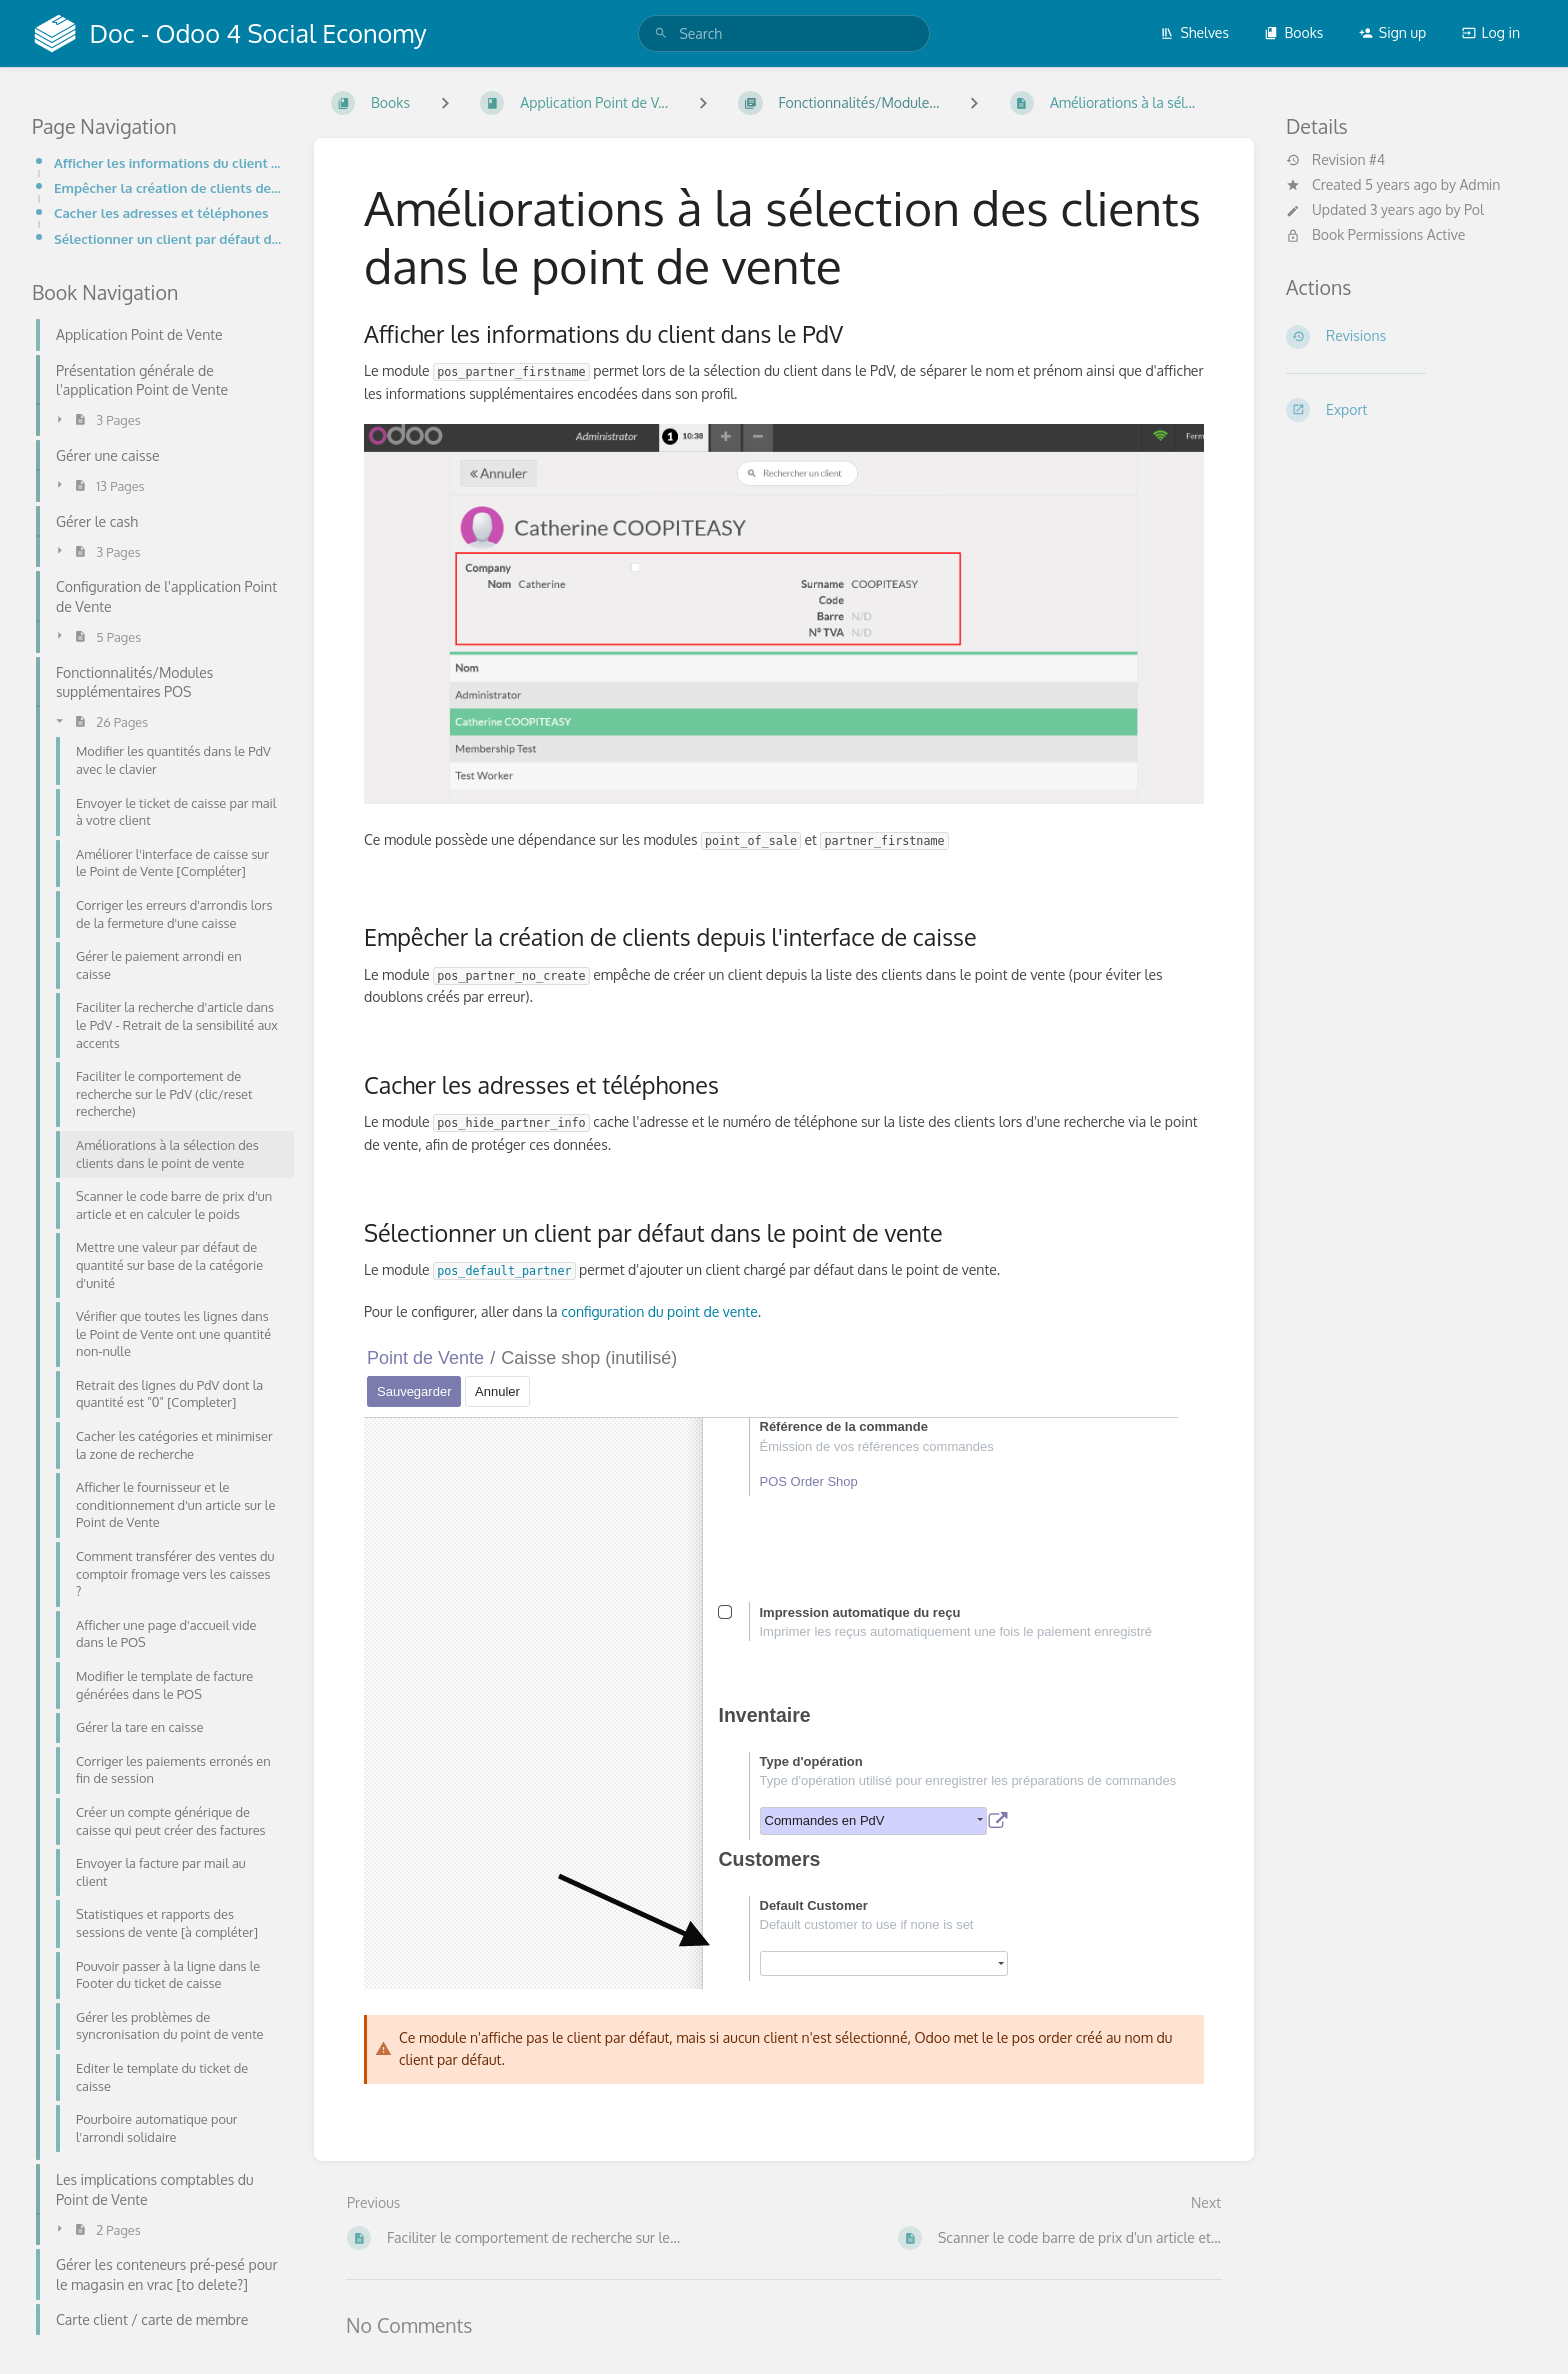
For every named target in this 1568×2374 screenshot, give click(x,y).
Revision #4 (1335, 160)
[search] (783, 33)
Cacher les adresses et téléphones (161, 212)
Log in (1491, 32)
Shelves (1194, 32)
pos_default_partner (504, 1271)
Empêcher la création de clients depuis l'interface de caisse (168, 187)
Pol (1474, 209)
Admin (1479, 184)
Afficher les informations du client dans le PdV (168, 162)
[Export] (1411, 410)
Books (1293, 32)
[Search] (661, 33)
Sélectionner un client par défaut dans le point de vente (168, 238)
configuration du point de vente (658, 1311)
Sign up (1392, 32)
